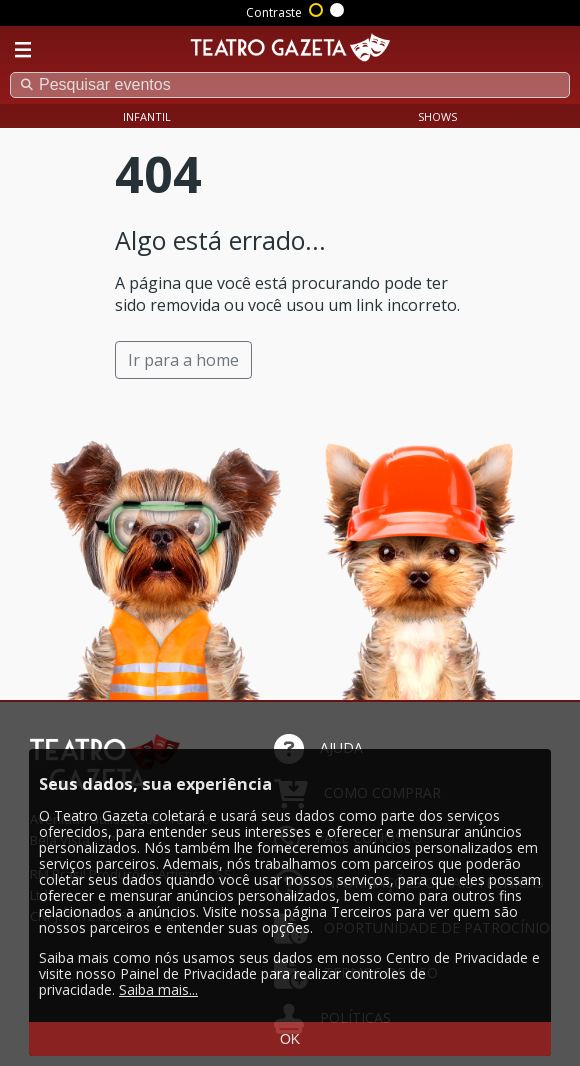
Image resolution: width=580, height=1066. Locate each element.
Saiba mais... (158, 989)
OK (290, 1039)
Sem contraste (338, 8)
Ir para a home (183, 360)
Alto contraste (317, 8)
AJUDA (318, 747)
